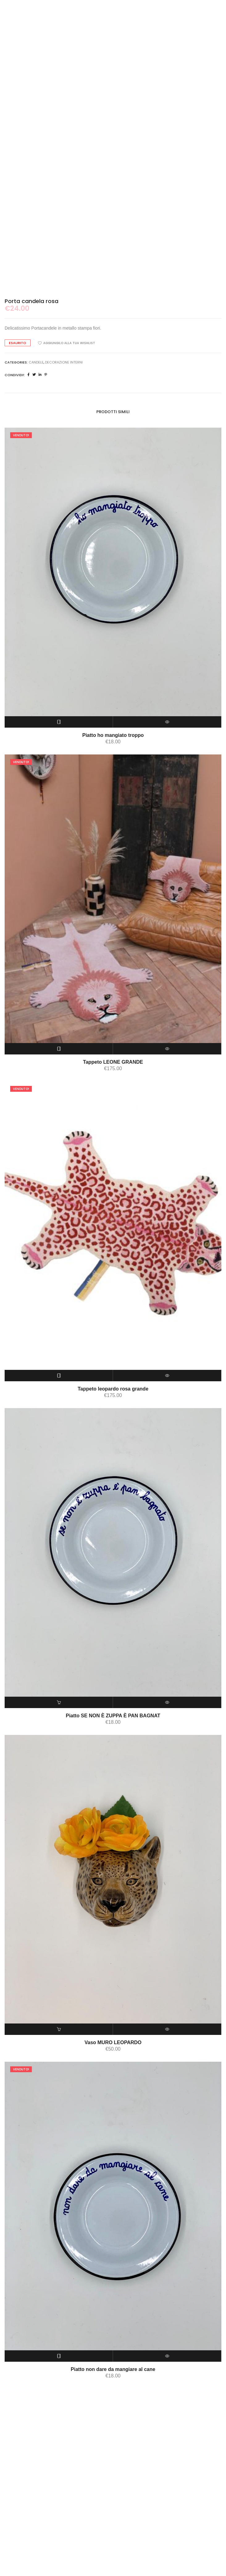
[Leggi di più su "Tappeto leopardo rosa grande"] (59, 1486)
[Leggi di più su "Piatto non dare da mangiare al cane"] (59, 2467)
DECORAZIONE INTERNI (64, 473)
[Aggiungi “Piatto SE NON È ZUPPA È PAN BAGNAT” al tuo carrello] (59, 1813)
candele (36, 473)
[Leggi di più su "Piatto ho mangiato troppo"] (59, 833)
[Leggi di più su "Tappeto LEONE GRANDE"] (59, 1159)
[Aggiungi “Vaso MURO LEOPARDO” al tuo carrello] (59, 2140)
